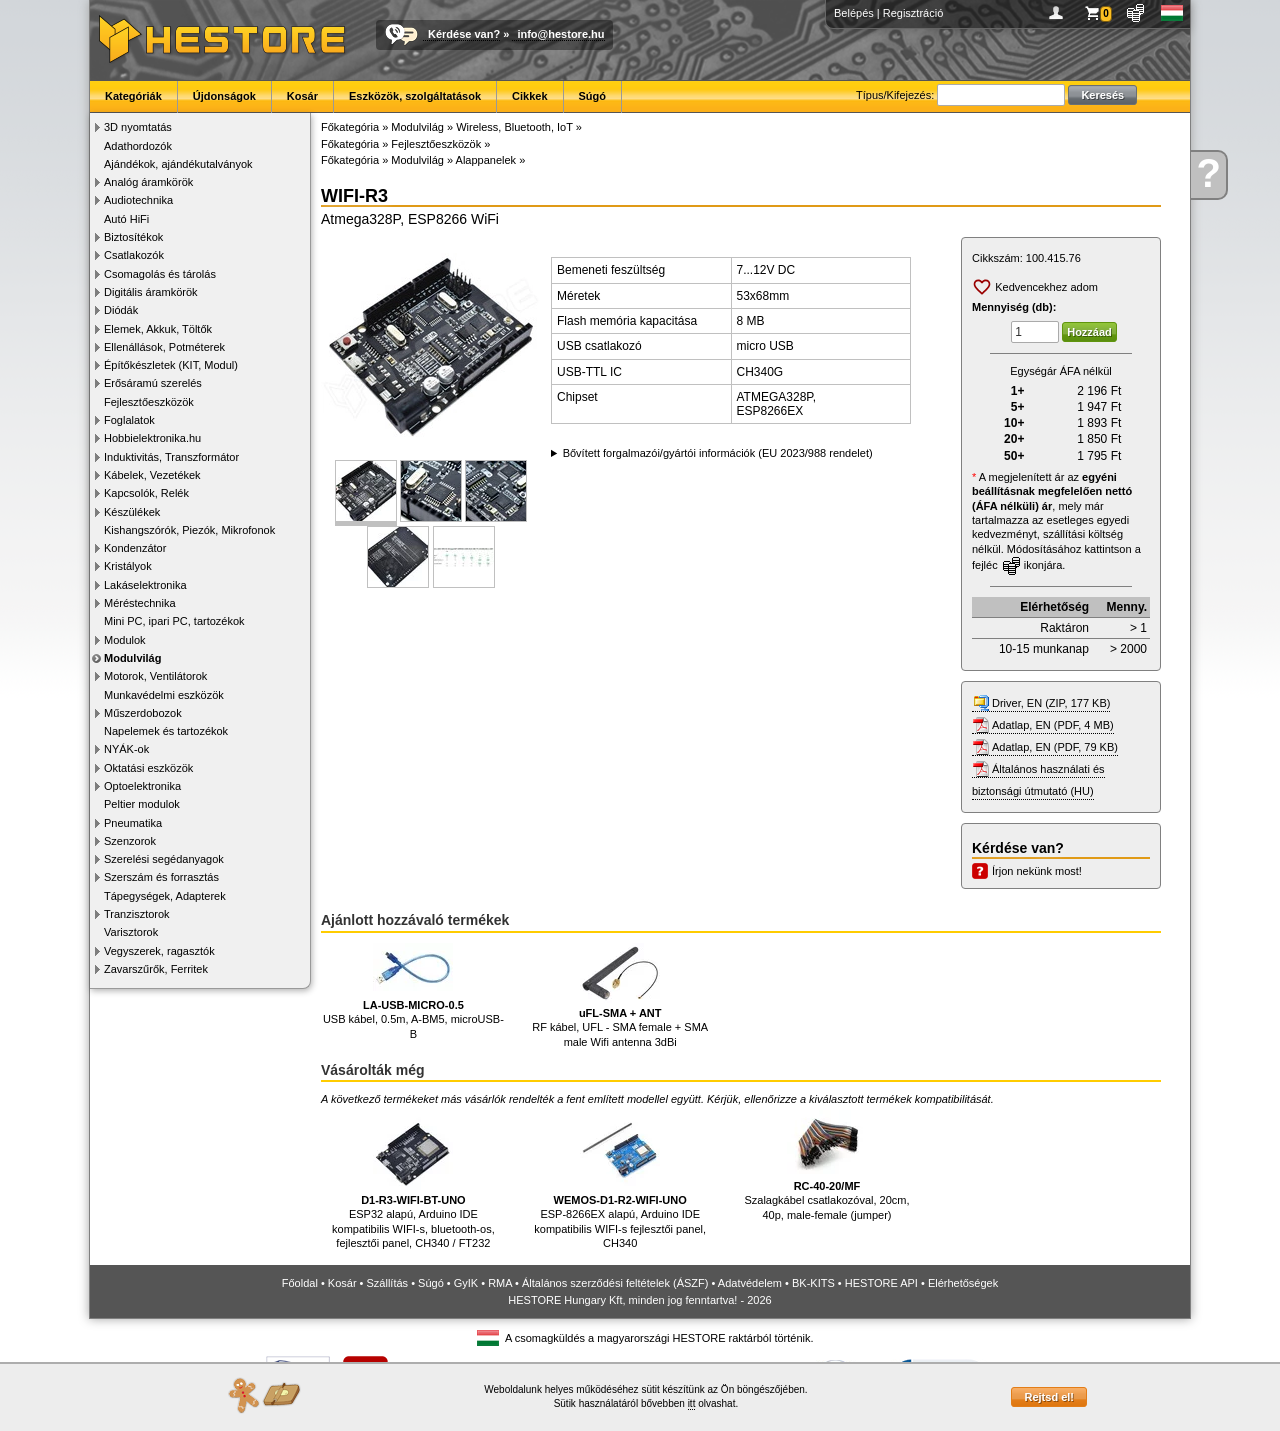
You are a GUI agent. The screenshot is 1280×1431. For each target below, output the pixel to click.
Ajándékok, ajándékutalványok (178, 164)
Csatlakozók (134, 255)
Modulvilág (132, 658)
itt (692, 1403)
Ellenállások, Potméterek (164, 347)
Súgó (593, 96)
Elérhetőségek (963, 1283)
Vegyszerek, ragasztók (159, 951)
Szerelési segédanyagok (164, 859)
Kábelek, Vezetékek (152, 475)
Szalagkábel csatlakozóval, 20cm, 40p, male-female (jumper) (826, 1165)
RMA (500, 1283)
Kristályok (128, 566)
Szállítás (388, 1283)
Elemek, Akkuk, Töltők (158, 329)
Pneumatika (133, 823)
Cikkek (529, 96)
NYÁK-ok (126, 749)
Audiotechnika (138, 200)
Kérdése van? (464, 34)
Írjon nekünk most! (1037, 871)
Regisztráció (913, 13)
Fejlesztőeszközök (149, 402)
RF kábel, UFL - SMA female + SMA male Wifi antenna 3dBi (620, 995)
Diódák (121, 310)
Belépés (854, 13)
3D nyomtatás (138, 127)
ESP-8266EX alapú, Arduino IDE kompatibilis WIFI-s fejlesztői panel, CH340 (620, 1179)
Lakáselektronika (145, 585)
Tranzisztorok (137, 914)
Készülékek (132, 512)
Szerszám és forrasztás (161, 877)
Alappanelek (486, 160)
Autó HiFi (126, 219)
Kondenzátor (135, 548)
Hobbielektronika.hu (152, 438)
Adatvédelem (750, 1283)
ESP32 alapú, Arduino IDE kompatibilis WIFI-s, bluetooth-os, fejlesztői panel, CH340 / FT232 (413, 1179)
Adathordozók (138, 146)
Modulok (125, 640)
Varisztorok (131, 932)
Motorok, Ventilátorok (155, 676)
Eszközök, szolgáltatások (415, 96)
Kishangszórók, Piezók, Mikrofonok (189, 530)
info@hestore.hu (560, 34)
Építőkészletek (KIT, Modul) (171, 365)
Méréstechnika (140, 603)
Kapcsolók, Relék (146, 493)
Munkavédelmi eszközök (164, 695)
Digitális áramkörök (151, 292)
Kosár (302, 96)
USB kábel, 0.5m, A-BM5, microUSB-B (413, 991)
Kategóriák (133, 96)
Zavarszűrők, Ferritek (156, 969)
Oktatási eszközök (148, 768)
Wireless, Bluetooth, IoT (514, 127)
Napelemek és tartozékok (166, 731)
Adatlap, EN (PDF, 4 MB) (1053, 725)
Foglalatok (129, 420)
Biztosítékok (133, 237)
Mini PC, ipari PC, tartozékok (174, 621)
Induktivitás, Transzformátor (171, 457)
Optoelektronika (142, 786)
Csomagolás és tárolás (160, 274)
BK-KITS (813, 1283)
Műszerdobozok (143, 713)
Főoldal (300, 1283)
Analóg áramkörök (148, 182)
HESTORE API (881, 1283)
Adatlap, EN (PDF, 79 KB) (1055, 747)
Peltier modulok (142, 804)
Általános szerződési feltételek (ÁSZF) (615, 1283)
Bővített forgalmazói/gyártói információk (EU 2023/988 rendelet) (718, 453)
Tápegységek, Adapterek (165, 896)
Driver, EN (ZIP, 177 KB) (1051, 703)
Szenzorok (130, 841)
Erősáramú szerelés (153, 383)
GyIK (466, 1283)
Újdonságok (224, 96)
